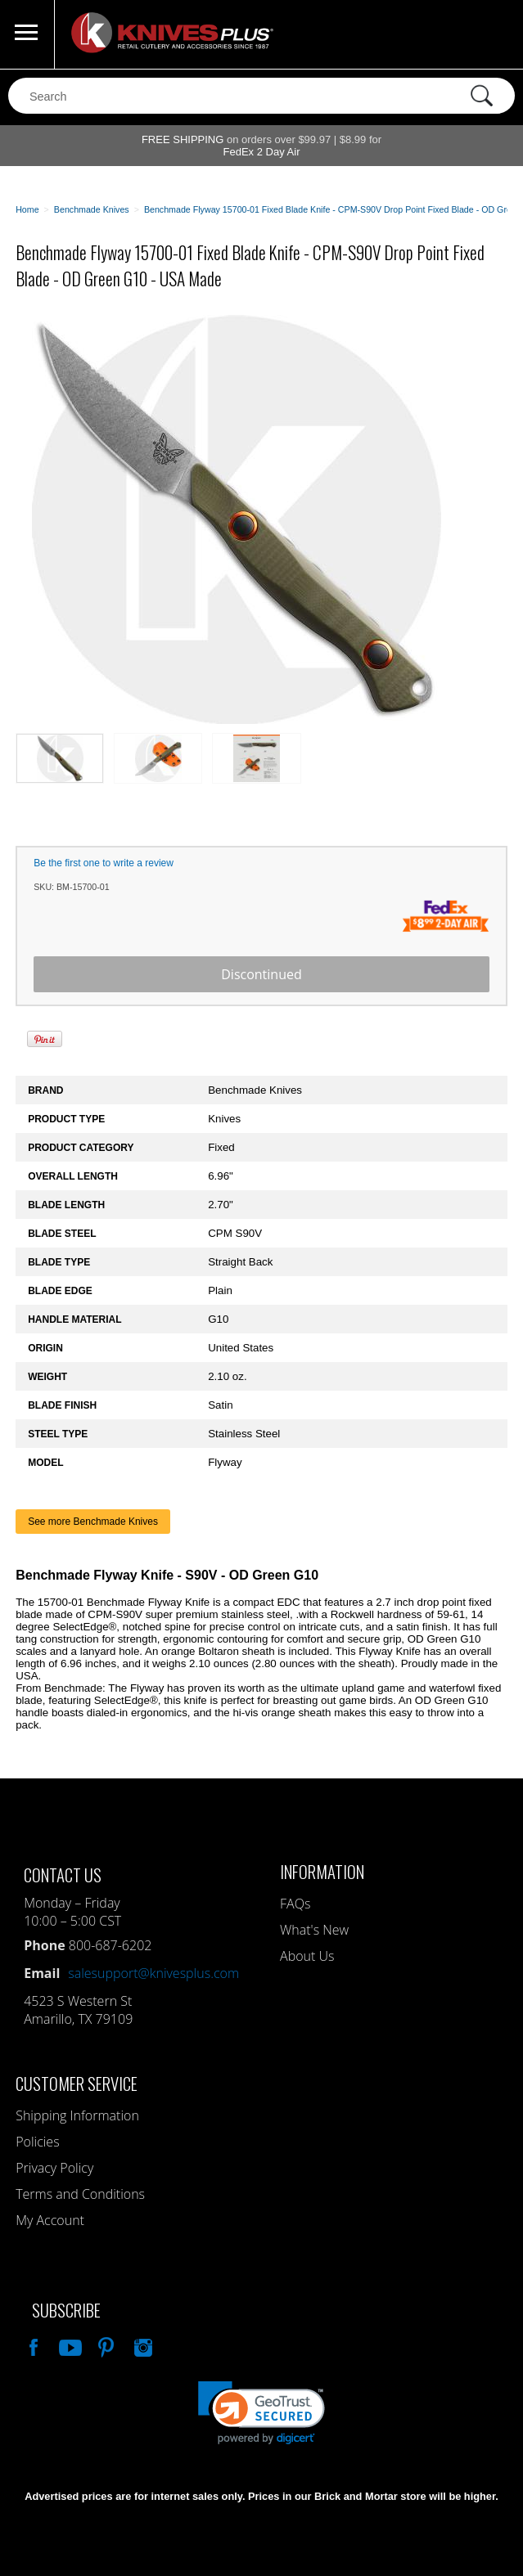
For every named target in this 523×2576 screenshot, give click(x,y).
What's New (314, 1930)
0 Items (494, 34)
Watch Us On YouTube (68, 2345)
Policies (37, 2142)
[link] (261, 2413)
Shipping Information (77, 2115)
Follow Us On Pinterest (104, 2345)
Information (322, 1871)
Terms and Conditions (80, 2194)
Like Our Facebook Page (32, 2345)
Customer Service (77, 2083)
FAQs (295, 1904)
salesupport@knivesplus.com (153, 1973)
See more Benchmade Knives (93, 1521)
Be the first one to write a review (104, 863)
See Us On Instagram (141, 2345)
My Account (50, 2220)
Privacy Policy (54, 2168)
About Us (307, 1956)
